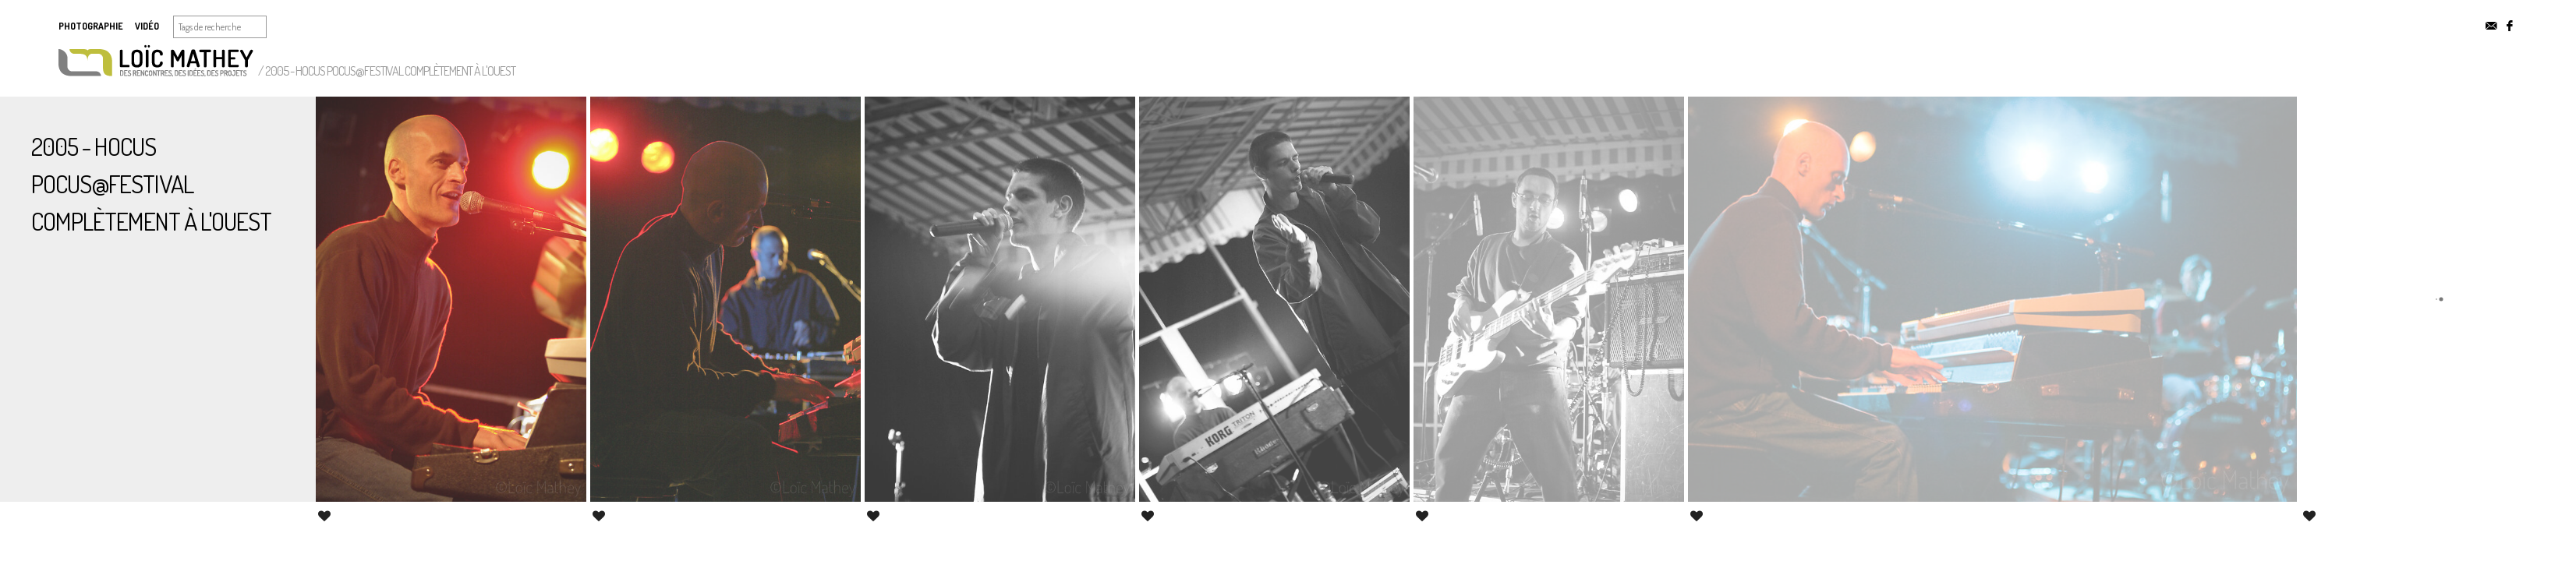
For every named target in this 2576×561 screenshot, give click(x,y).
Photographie (90, 26)
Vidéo (147, 26)
